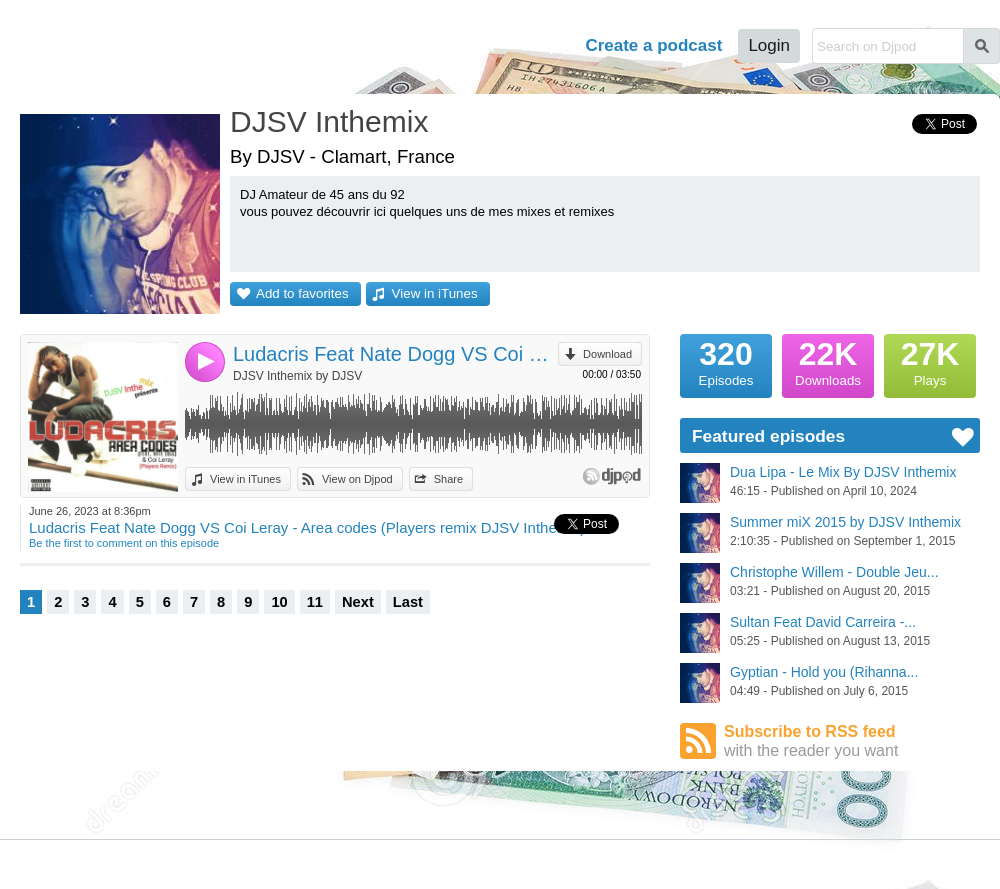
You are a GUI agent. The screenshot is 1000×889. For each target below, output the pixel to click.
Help (541, 45)
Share (448, 479)
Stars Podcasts (157, 816)
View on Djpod (357, 479)
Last (408, 602)
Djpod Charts (32, 798)
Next (358, 602)
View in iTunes (435, 293)
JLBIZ (57, 860)
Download (607, 354)
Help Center (513, 860)
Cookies (254, 860)
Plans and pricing (340, 860)
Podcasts (396, 45)
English (980, 859)
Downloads (828, 361)
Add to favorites (302, 293)
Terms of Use (124, 860)
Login (769, 45)
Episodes (726, 361)
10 (279, 602)
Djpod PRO (433, 860)
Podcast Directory (163, 798)
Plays (930, 361)
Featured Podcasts (46, 816)
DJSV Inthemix (329, 121)
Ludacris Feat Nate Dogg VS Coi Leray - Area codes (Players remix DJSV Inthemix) (395, 354)
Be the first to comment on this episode (124, 543)
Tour (478, 45)
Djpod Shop (269, 798)
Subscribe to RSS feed (852, 741)
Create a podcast (653, 45)
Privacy (196, 860)
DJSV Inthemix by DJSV (297, 376)
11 (315, 602)
